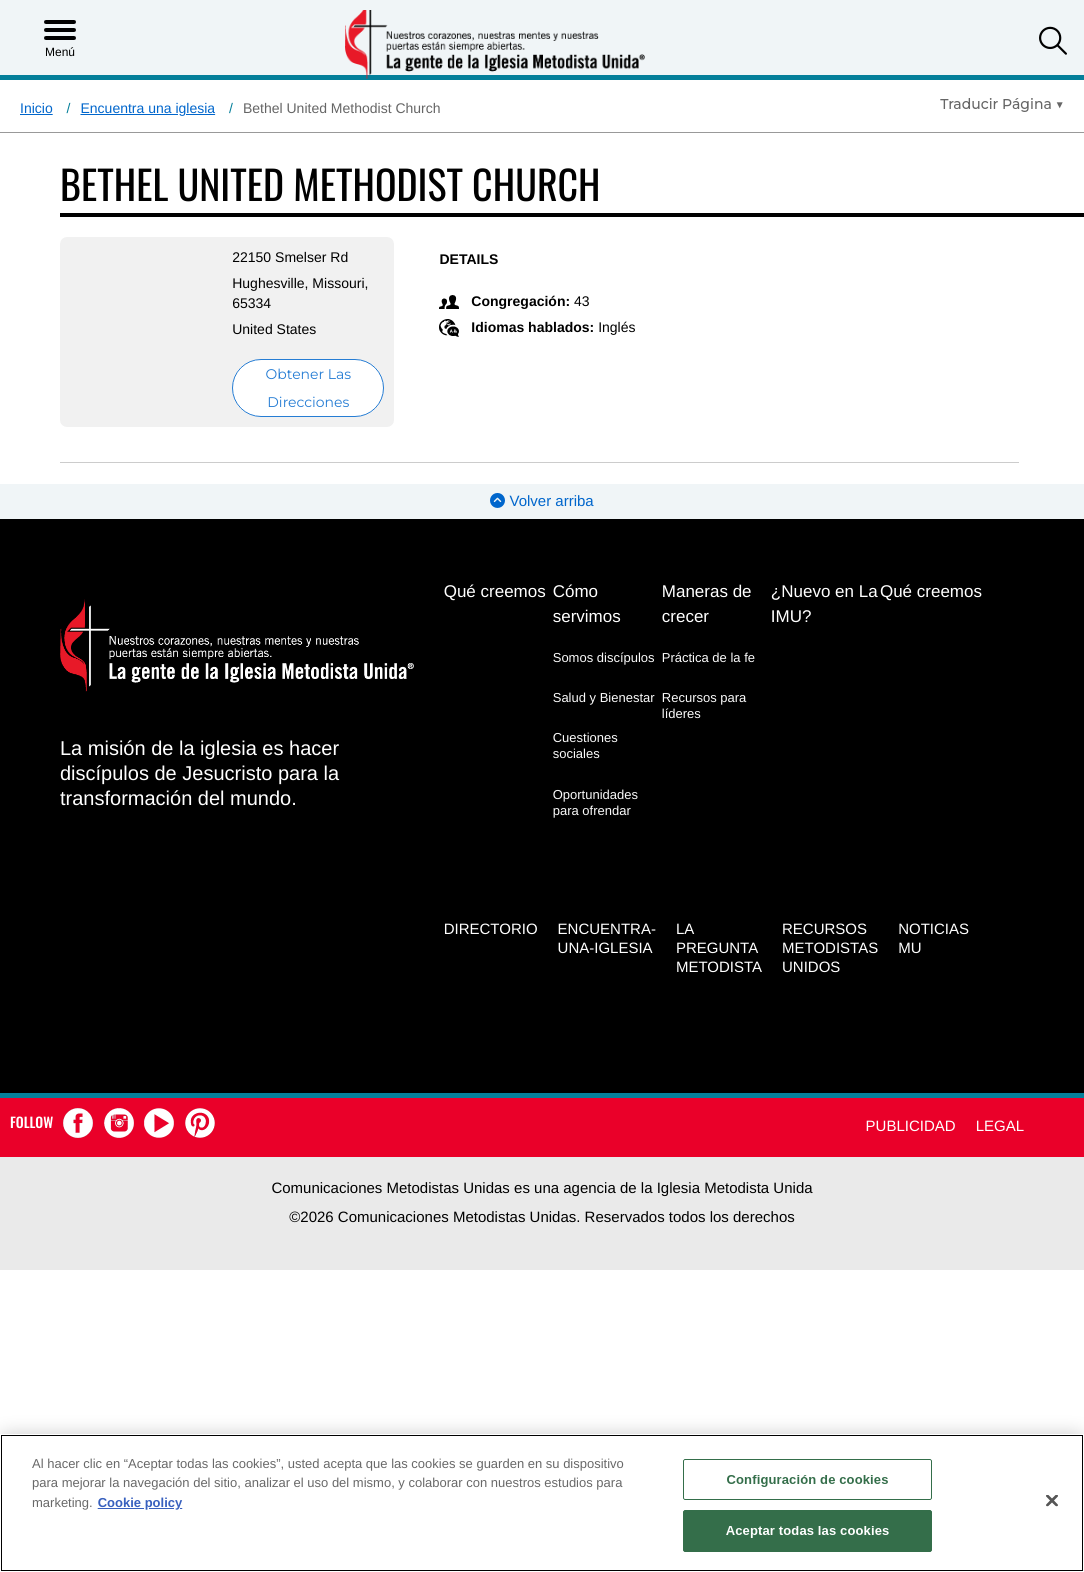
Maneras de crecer (707, 604)
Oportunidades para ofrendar (595, 802)
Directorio (491, 929)
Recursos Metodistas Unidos (830, 948)
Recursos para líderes (704, 705)
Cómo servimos (587, 604)
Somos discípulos (604, 657)
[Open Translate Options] (1002, 104)
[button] (1053, 43)
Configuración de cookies (808, 1479)
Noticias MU (933, 939)
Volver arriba (541, 501)
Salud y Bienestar (604, 697)
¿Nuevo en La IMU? (824, 604)
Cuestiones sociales (585, 745)
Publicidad (911, 1126)
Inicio (36, 108)
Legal (1000, 1126)
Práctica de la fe (708, 657)
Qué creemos (495, 591)
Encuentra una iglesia (147, 108)
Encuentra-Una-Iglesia (607, 939)
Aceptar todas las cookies (808, 1530)
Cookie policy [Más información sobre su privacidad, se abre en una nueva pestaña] (140, 1502)
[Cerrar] (1052, 1500)
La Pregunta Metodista (719, 948)
